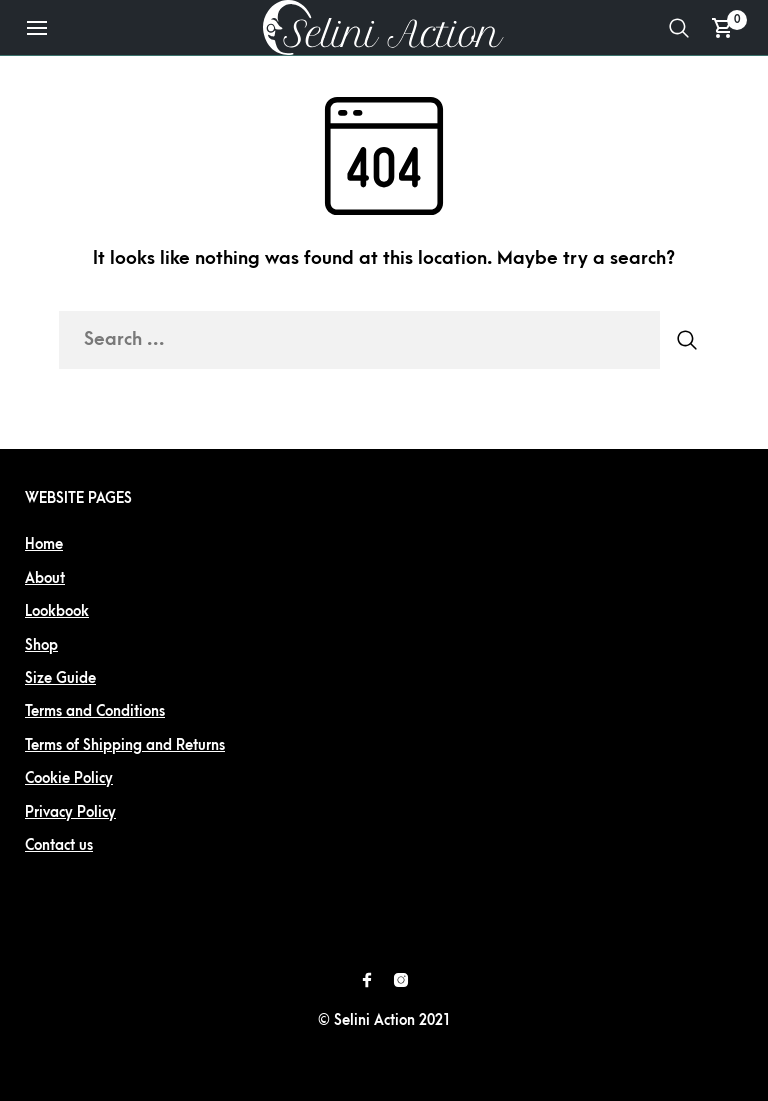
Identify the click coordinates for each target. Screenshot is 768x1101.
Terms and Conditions (95, 711)
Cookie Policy (69, 778)
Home (44, 544)
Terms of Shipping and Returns (125, 745)
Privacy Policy (70, 812)
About (45, 578)
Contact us (59, 845)
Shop (41, 645)
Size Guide (60, 678)
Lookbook (57, 611)
